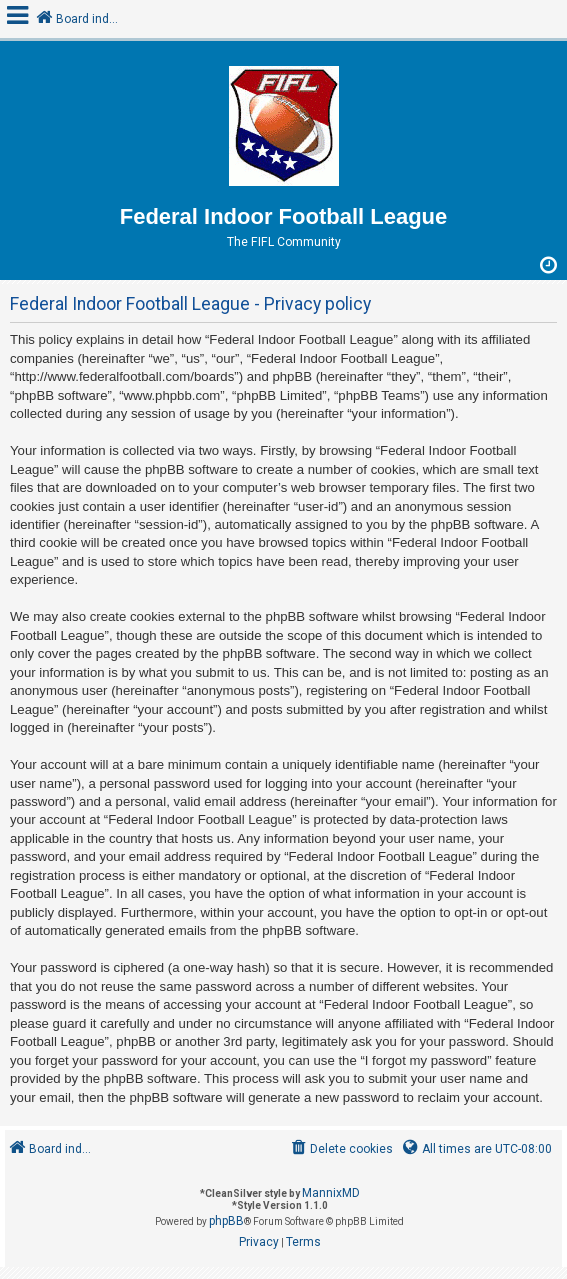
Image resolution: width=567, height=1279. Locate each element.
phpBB (226, 1221)
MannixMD (331, 1193)
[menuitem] (340, 1149)
